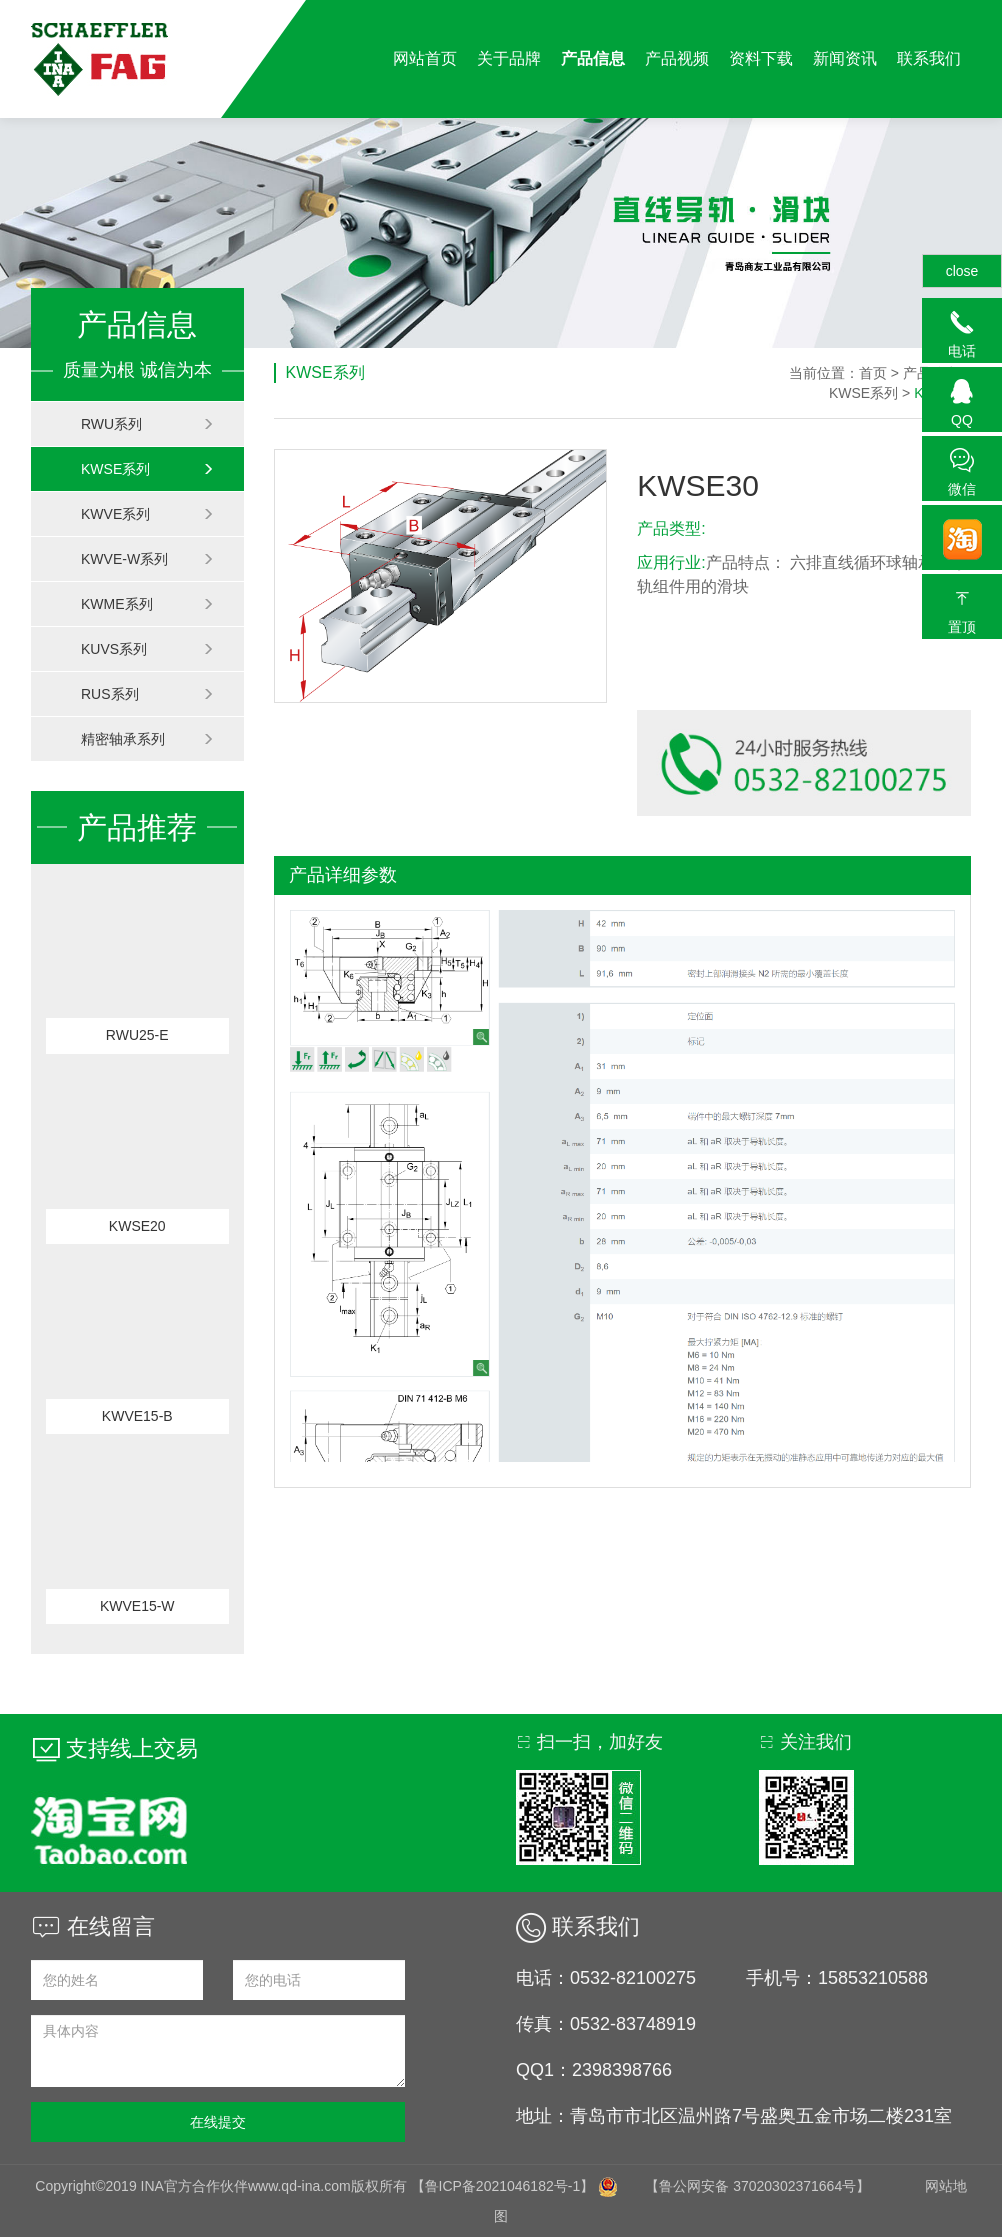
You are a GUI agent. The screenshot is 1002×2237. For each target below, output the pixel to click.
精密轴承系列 (147, 739)
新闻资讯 (845, 58)
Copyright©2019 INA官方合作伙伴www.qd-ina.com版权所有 (222, 2186)
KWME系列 (147, 604)
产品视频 (677, 58)
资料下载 (761, 58)
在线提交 (218, 2122)
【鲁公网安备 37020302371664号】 (757, 2186)
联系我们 (929, 58)
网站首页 (425, 58)
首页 (873, 373)
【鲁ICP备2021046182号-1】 (503, 2186)
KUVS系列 (147, 649)
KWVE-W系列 (147, 559)
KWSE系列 (147, 469)
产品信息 (593, 58)
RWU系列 (147, 424)
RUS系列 (147, 694)
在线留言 (93, 1926)
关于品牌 (509, 58)
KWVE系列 (147, 514)
